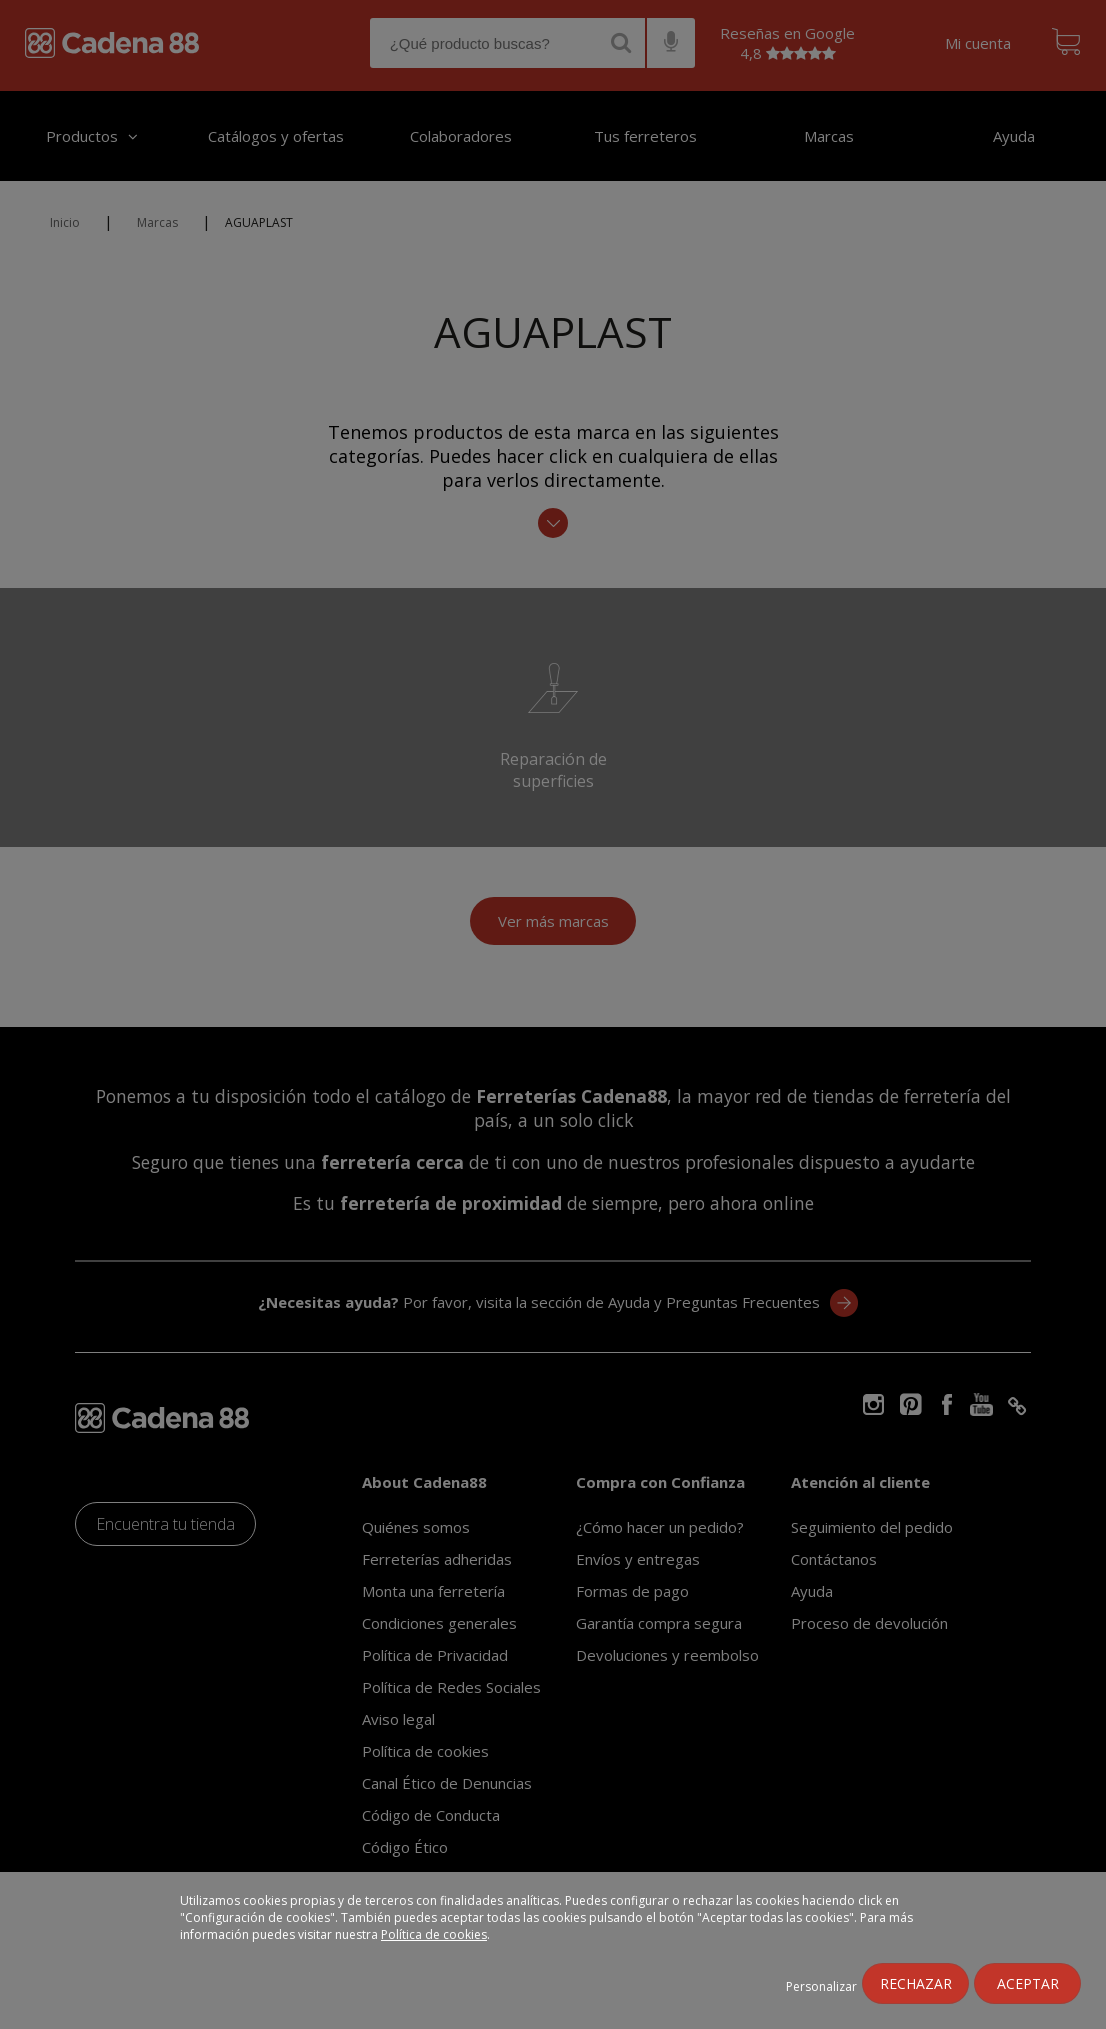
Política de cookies (434, 1934)
